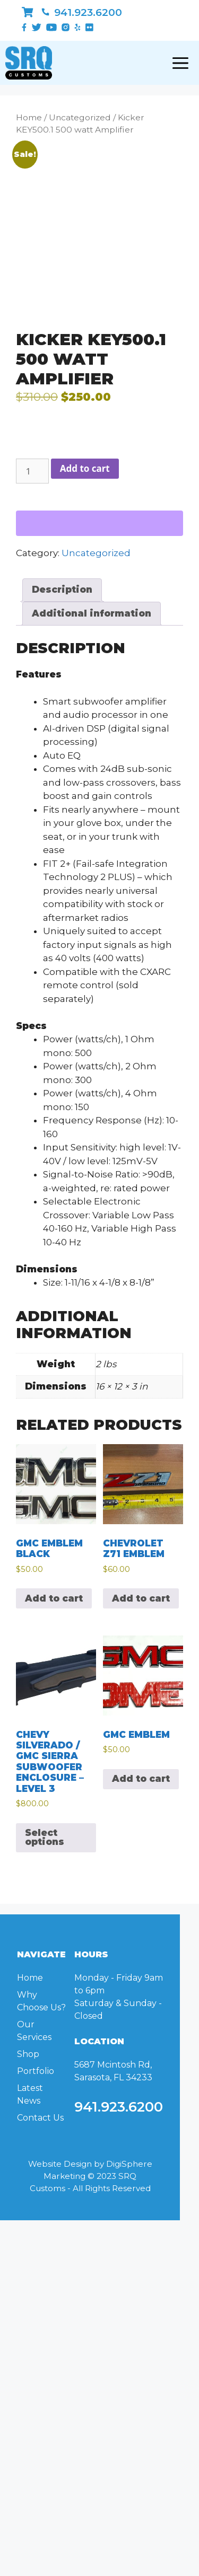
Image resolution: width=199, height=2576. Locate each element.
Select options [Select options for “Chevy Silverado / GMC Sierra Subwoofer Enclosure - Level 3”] (44, 1837)
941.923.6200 (81, 12)
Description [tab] (62, 589)
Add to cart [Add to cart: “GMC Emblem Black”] (54, 1598)
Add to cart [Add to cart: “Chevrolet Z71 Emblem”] (141, 1598)
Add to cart (85, 468)
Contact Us (40, 2118)
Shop (28, 2054)
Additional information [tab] (91, 613)
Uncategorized (80, 117)
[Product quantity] (32, 471)
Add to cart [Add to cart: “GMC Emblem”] (141, 1778)
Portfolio (35, 2071)
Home (29, 117)
